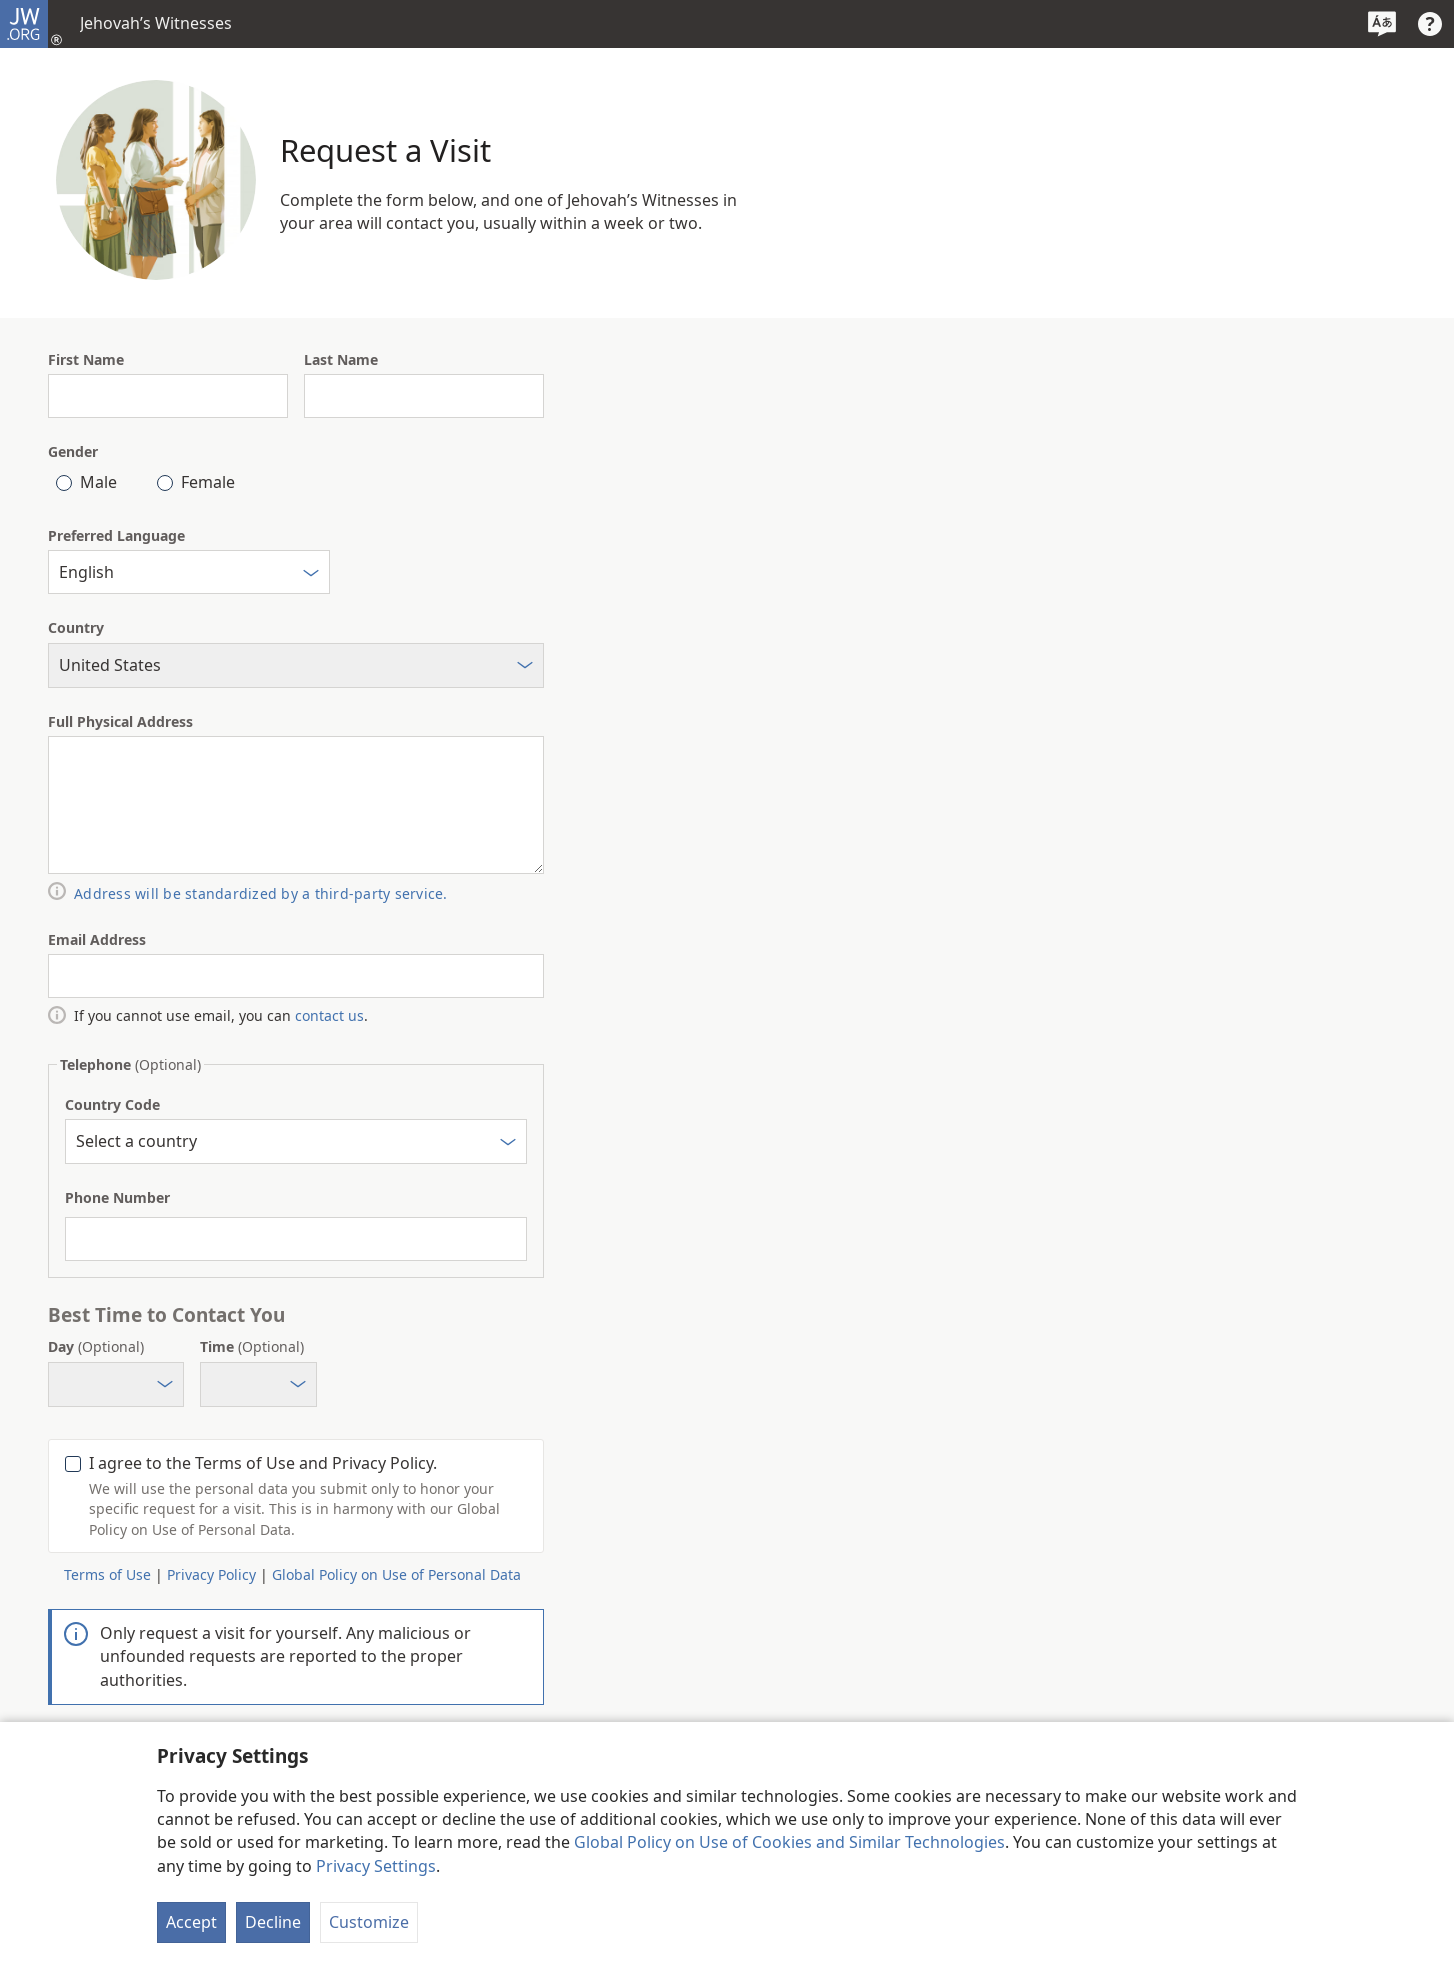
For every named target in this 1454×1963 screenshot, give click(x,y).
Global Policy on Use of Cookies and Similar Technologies (789, 1842)
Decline (273, 1922)
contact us (329, 1015)
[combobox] (189, 572)
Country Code (112, 1104)
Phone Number (117, 1197)
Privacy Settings (376, 1866)
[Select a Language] (1382, 24)
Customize (369, 1922)
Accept (191, 1922)
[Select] (311, 575)
